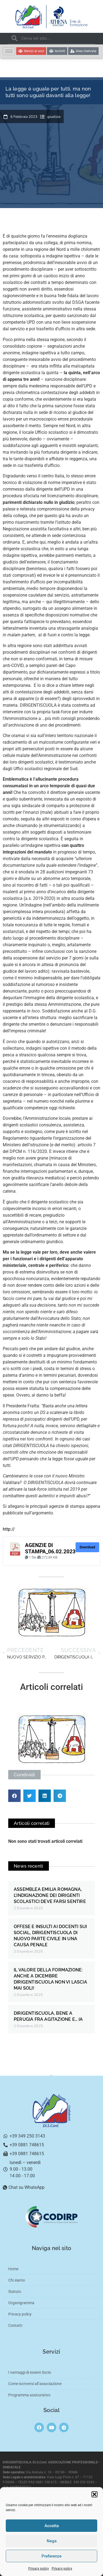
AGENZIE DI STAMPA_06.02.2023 (50, 1548)
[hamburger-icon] (9, 51)
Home (13, 2269)
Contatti (15, 2325)
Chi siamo (16, 2280)
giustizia (53, 116)
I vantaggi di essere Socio (29, 2372)
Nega (52, 2540)
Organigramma (21, 2303)
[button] (94, 2494)
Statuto (14, 2291)
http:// (9, 1529)
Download (87, 1547)
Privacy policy (38, 2568)
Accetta (51, 2525)
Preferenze (51, 2556)
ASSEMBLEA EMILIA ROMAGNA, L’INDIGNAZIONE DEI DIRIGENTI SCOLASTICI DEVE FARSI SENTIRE (50, 1895)
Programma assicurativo (29, 2395)
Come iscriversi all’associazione (35, 2383)
